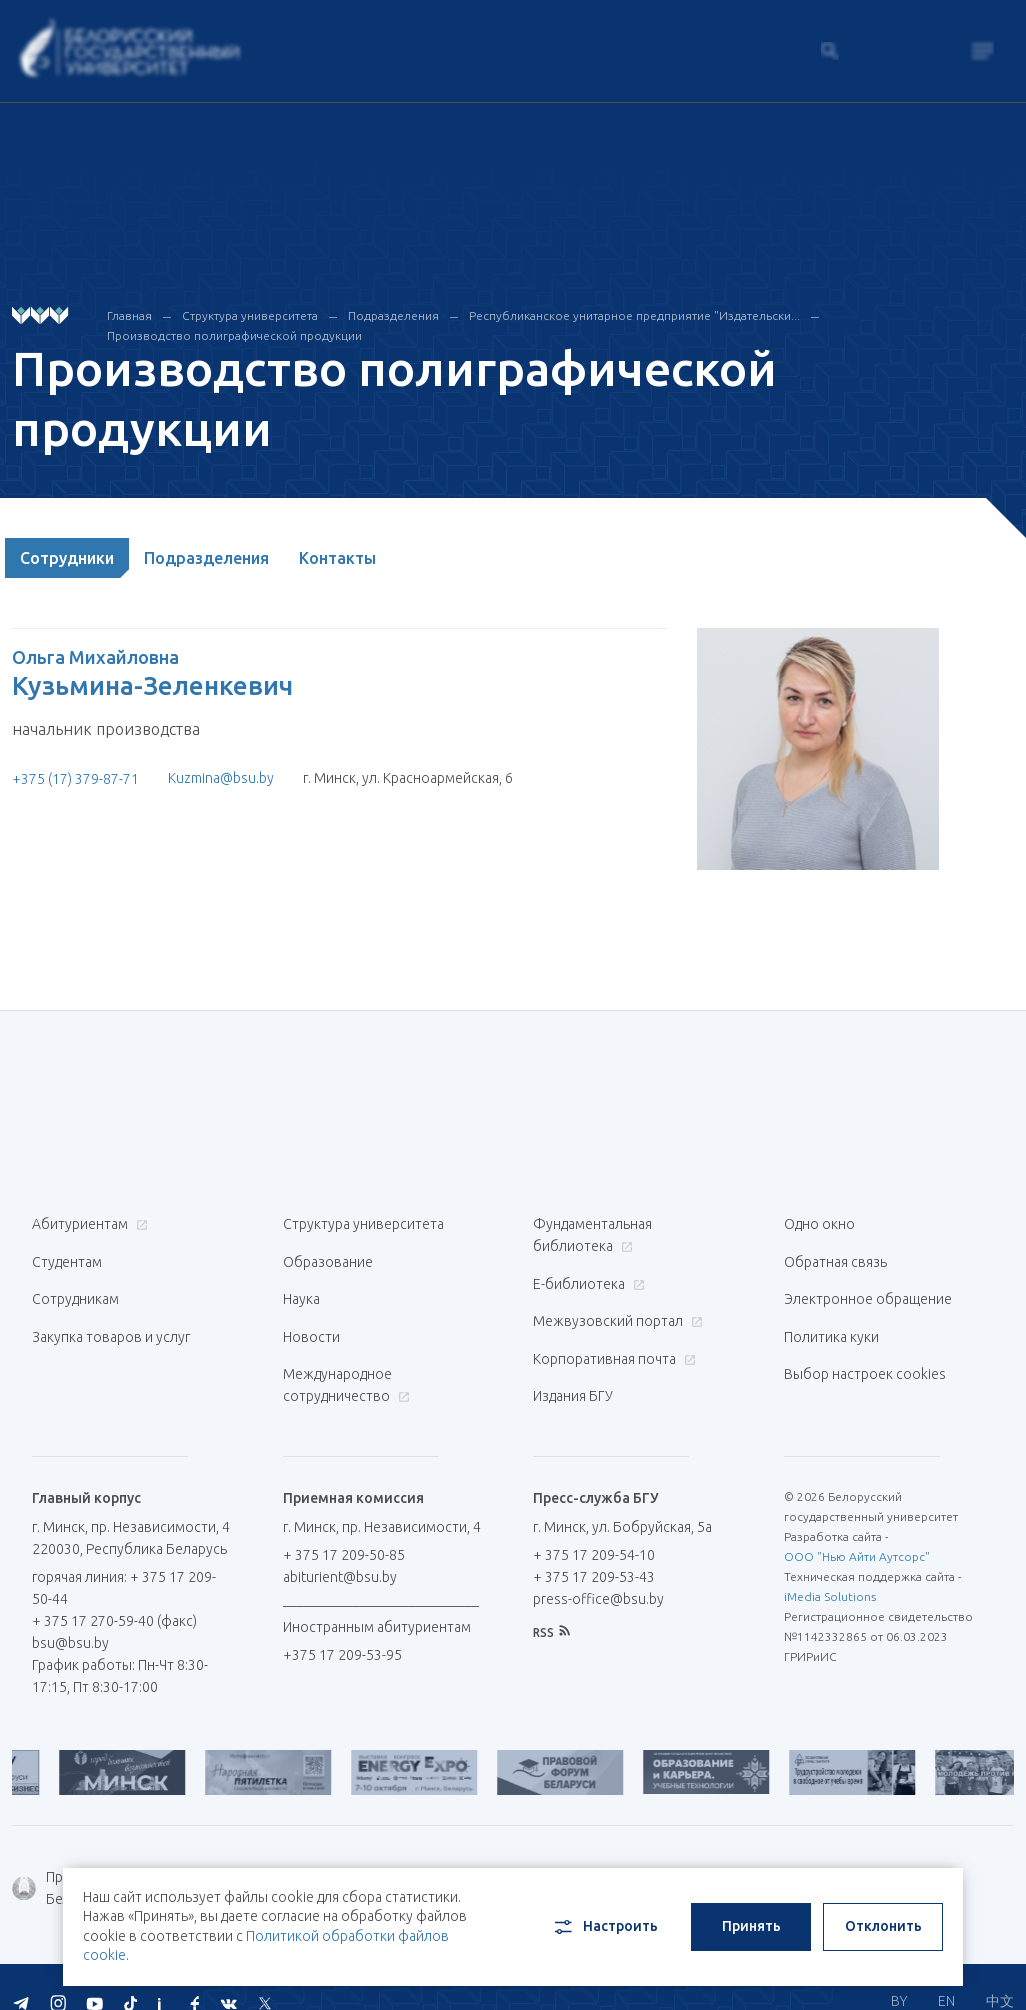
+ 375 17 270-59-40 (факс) (114, 1593)
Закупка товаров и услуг (111, 1320)
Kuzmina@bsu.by (221, 778)
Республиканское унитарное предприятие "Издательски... (634, 315)
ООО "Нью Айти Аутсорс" (857, 1528)
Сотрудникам (75, 1288)
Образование (328, 1256)
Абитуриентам (87, 1224)
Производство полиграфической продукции (234, 335)
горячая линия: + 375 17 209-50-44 (108, 1560)
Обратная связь (835, 1256)
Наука (301, 1288)
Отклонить (883, 1926)
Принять (751, 1926)
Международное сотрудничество (346, 1363)
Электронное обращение (868, 1288)
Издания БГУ (573, 1374)
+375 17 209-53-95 (342, 1627)
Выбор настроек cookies (865, 1352)
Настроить (604, 1927)
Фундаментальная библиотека (592, 1235)
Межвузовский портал (615, 1310)
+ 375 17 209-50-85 (344, 1527)
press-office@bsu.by (598, 1571)
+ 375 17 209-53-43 (594, 1549)
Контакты (337, 558)
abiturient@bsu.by (340, 1549)
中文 (1000, 1970)
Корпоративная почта (612, 1342)
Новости (311, 1320)
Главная (129, 315)
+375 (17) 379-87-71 (75, 779)
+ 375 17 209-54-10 (594, 1527)
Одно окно (819, 1224)
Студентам (67, 1256)
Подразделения (393, 315)
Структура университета (250, 315)
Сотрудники (67, 558)
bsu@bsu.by (70, 1615)
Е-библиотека (586, 1278)
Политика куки (831, 1320)
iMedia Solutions (830, 1568)
